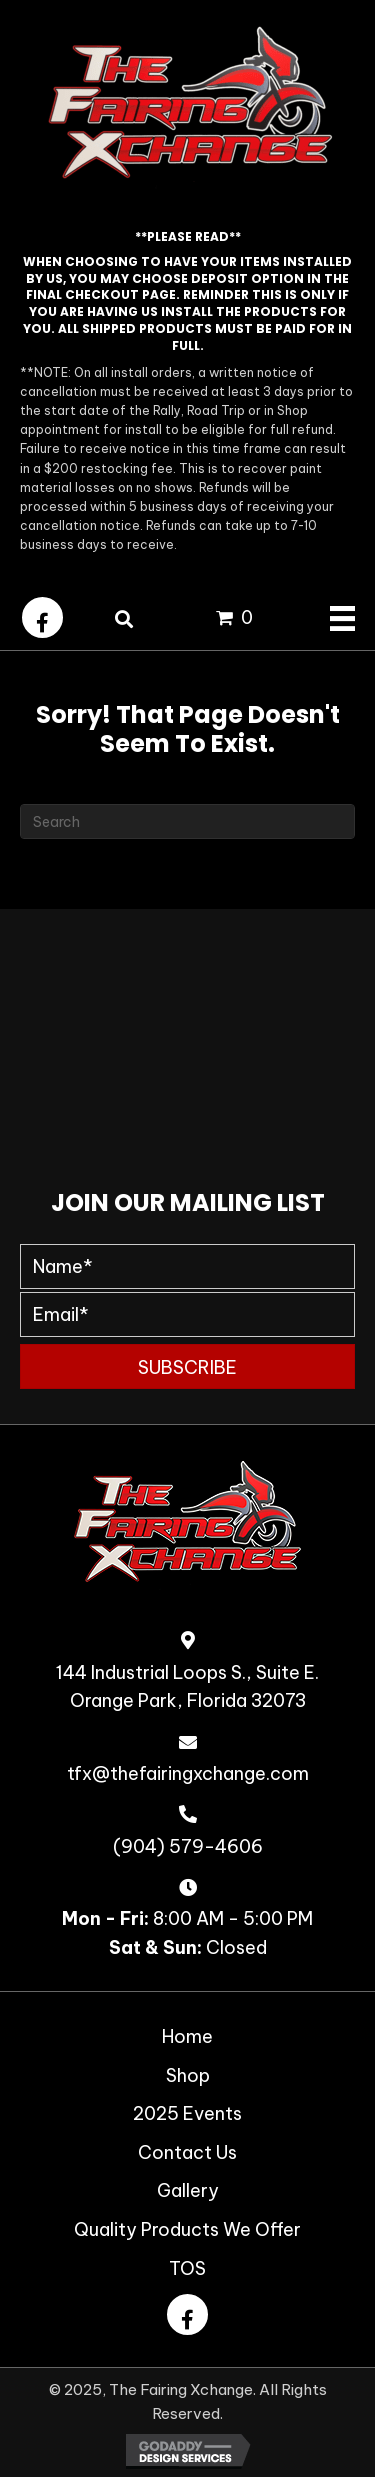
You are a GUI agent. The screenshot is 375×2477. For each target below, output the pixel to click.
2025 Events (187, 2113)
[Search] (187, 821)
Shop (188, 2075)
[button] (42, 617)
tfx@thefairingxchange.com (188, 1773)
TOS (187, 2268)
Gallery (188, 2190)
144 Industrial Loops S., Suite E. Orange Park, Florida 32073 (187, 1687)
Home (187, 2036)
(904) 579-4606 (188, 1846)
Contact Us (187, 2152)
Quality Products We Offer (187, 2229)
